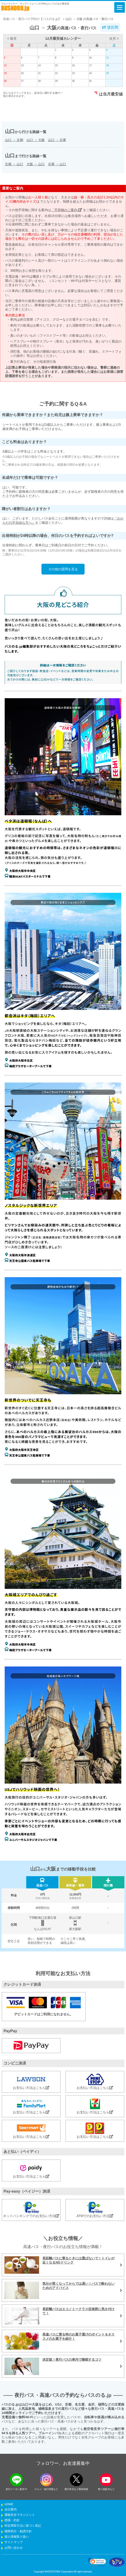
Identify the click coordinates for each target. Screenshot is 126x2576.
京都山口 (14, 164)
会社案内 (10, 2509)
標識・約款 (12, 2520)
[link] (97, 2562)
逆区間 (110, 27)
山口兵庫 (57, 140)
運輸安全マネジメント (19, 2515)
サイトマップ (13, 2542)
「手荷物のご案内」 (66, 210)
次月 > (114, 38)
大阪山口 (35, 164)
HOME (8, 2504)
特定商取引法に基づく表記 (22, 2525)
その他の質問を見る (63, 569)
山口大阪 (35, 140)
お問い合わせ (13, 2547)
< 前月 (12, 38)
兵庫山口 (57, 164)
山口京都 (14, 140)
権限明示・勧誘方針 (18, 2531)
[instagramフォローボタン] (46, 2479)
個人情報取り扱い (16, 2536)
